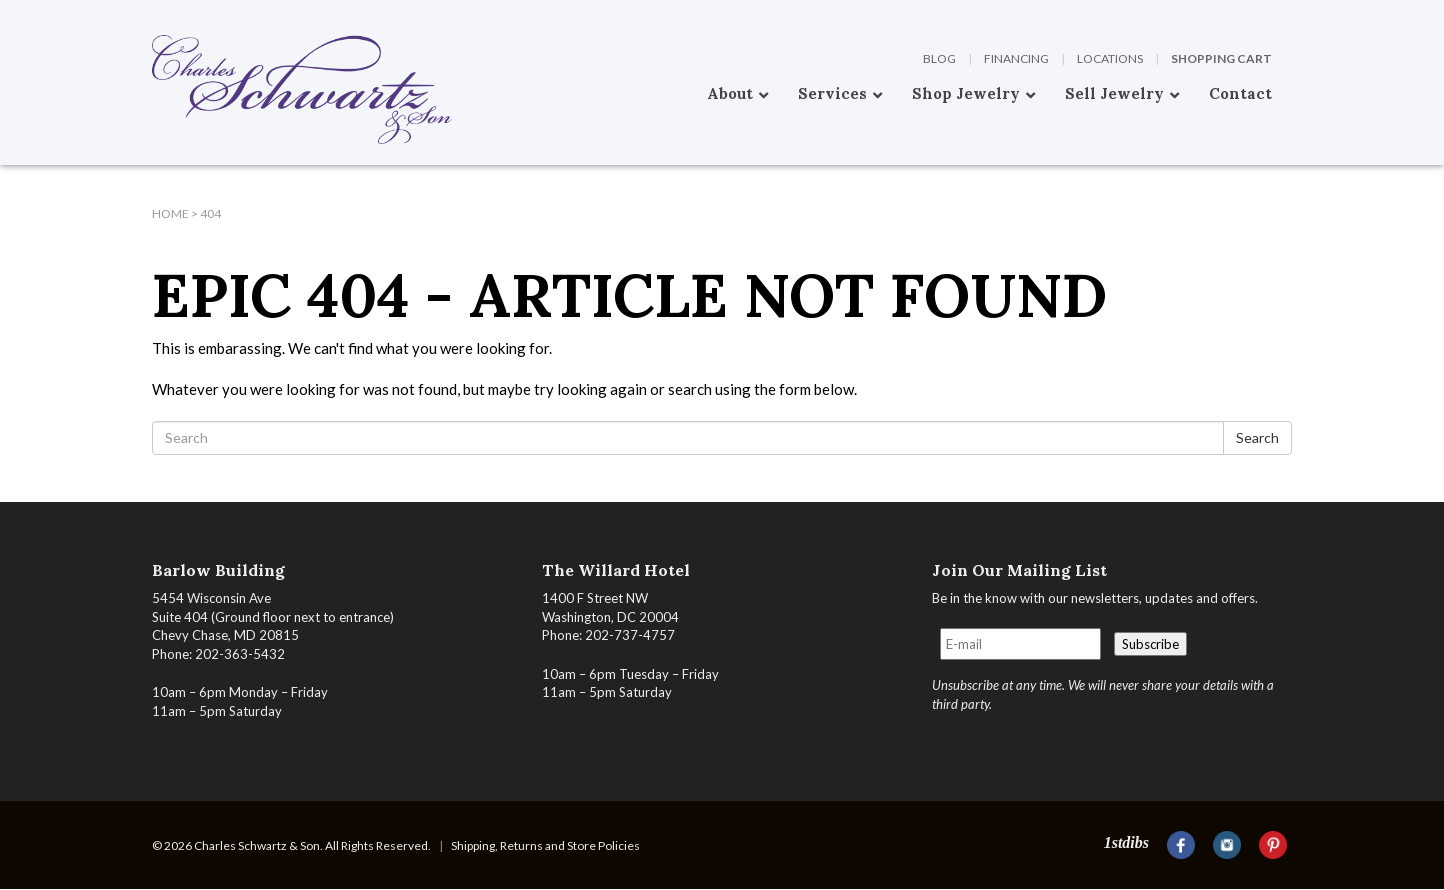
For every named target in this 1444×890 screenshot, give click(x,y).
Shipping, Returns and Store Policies (545, 845)
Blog (939, 58)
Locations (1110, 58)
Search (1257, 437)
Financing (1016, 58)
